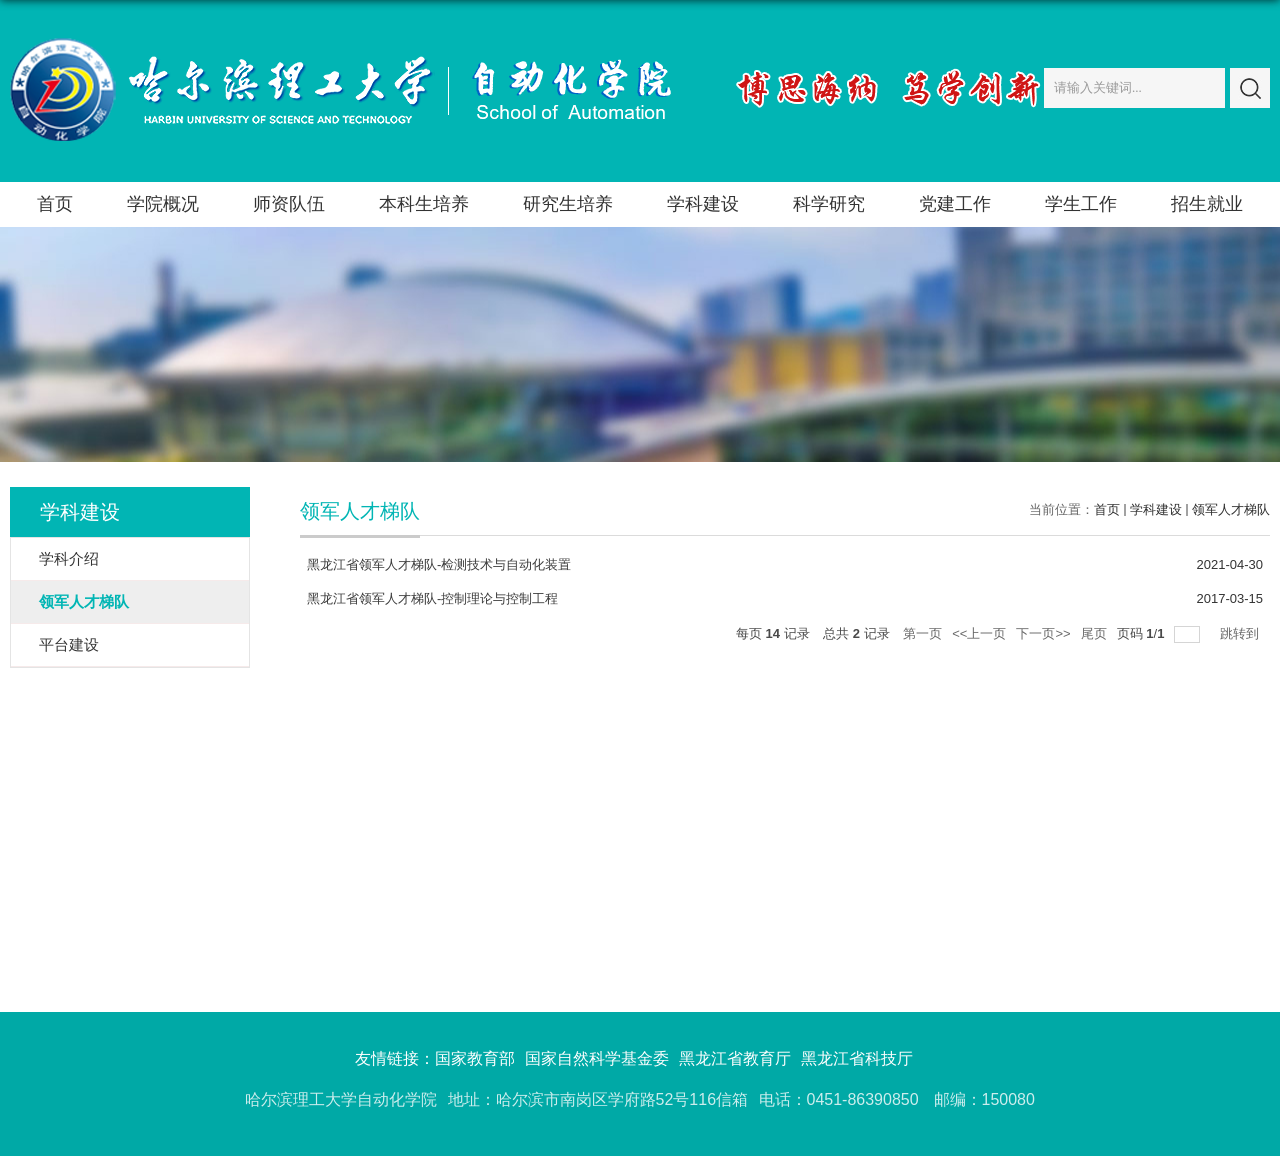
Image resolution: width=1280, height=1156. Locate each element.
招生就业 (1207, 204)
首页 (55, 204)
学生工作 (1081, 204)
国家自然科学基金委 (597, 1058)
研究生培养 (568, 204)
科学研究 (829, 204)
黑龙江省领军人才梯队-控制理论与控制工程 (432, 598)
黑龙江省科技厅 (857, 1058)
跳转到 (1241, 633)
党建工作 (955, 204)
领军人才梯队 (1231, 509)
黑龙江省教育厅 (735, 1058)
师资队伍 (289, 204)
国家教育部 (475, 1058)
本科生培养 (424, 204)
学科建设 (703, 204)
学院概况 (163, 204)
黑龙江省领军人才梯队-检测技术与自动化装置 (439, 564)
